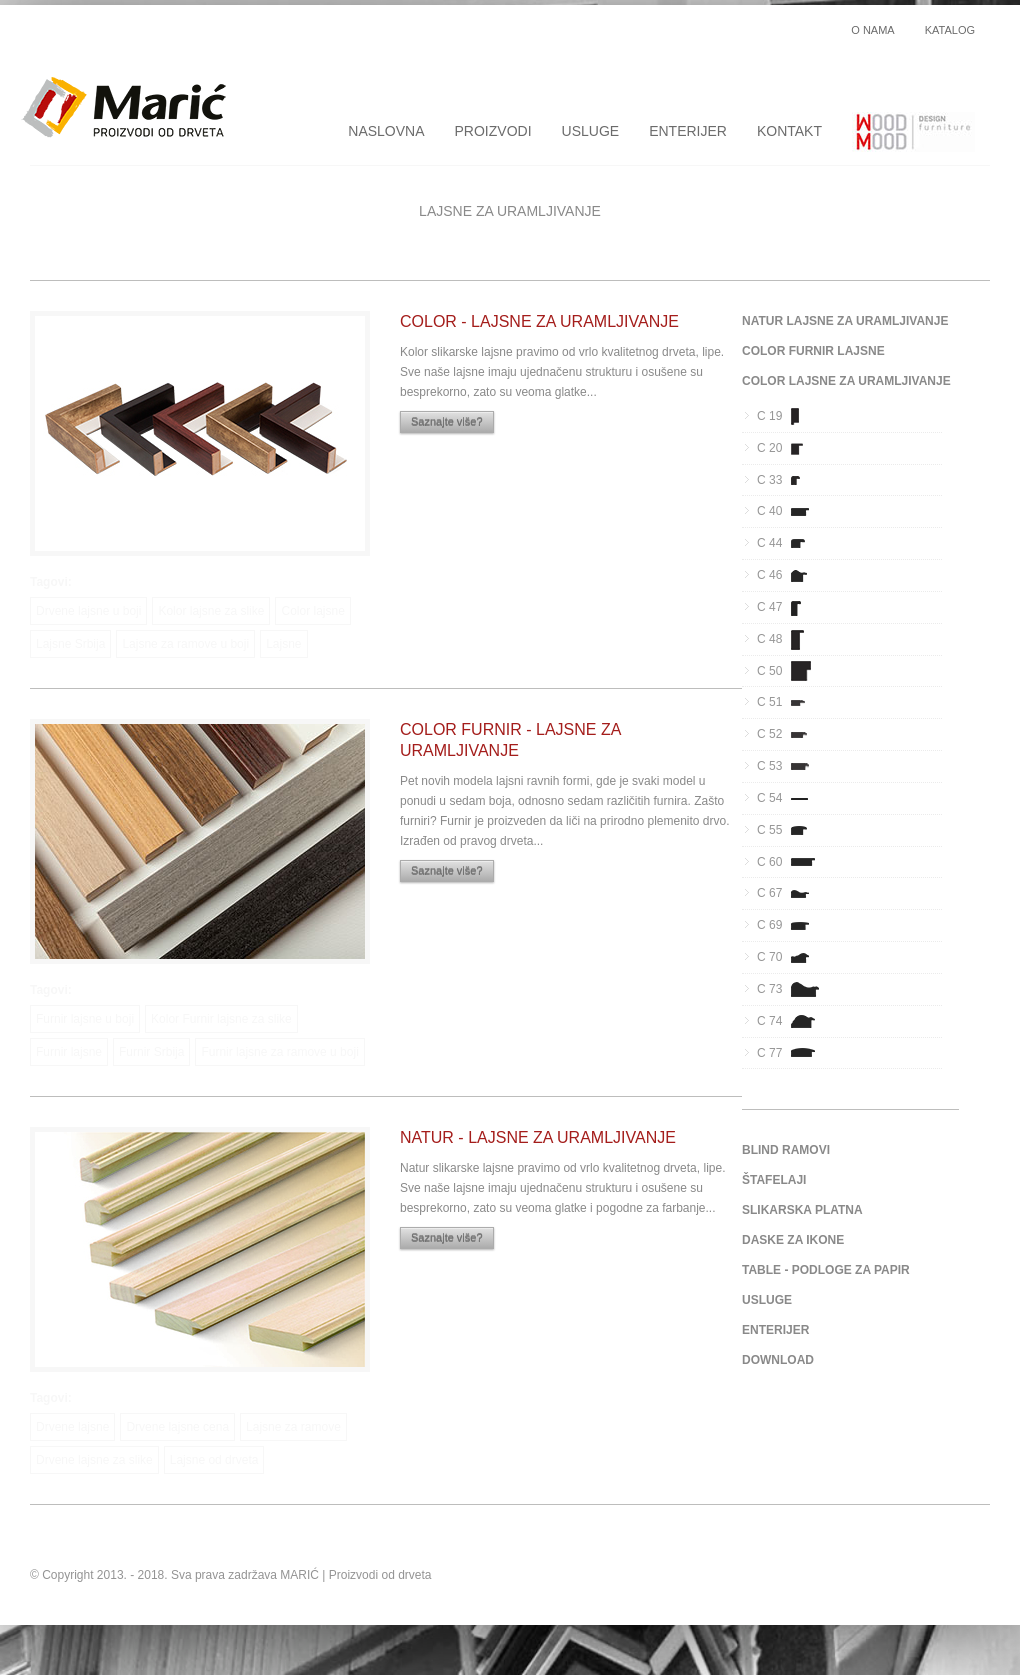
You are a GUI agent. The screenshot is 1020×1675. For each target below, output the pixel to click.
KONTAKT (789, 131)
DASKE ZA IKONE (793, 1240)
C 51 (789, 702)
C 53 (789, 766)
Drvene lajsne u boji (88, 611)
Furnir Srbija (151, 1052)
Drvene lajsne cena (177, 1427)
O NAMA (872, 30)
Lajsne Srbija (70, 644)
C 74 (789, 1021)
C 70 (789, 957)
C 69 (789, 925)
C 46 (789, 575)
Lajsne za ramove (293, 1427)
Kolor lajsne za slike (211, 611)
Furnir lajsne (69, 1052)
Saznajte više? (447, 422)
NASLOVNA (386, 131)
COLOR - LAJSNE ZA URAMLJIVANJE (539, 321)
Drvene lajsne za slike (94, 1460)
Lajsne (283, 644)
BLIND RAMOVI (786, 1150)
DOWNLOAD (778, 1360)
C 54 (789, 798)
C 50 (789, 671)
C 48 (789, 639)
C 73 (789, 989)
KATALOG (950, 30)
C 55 (789, 830)
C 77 (789, 1053)
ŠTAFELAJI (774, 1180)
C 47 (789, 607)
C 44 (789, 543)
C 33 (789, 480)
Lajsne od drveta (214, 1460)
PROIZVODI (493, 131)
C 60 (789, 862)
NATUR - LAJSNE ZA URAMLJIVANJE (538, 1137)
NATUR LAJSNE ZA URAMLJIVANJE (845, 321)
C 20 (789, 448)
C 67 (789, 893)
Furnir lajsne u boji (85, 1019)
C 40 (789, 511)
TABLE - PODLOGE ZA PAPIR (826, 1270)
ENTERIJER (688, 131)
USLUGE (591, 131)
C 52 (789, 734)
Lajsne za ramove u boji (185, 644)
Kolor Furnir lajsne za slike (221, 1019)
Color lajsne (312, 611)
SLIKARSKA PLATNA (802, 1210)
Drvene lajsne (72, 1427)
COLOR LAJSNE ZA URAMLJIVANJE (846, 381)
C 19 (789, 416)
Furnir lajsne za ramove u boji (279, 1052)
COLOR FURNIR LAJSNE (813, 351)
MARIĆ (299, 1575)
